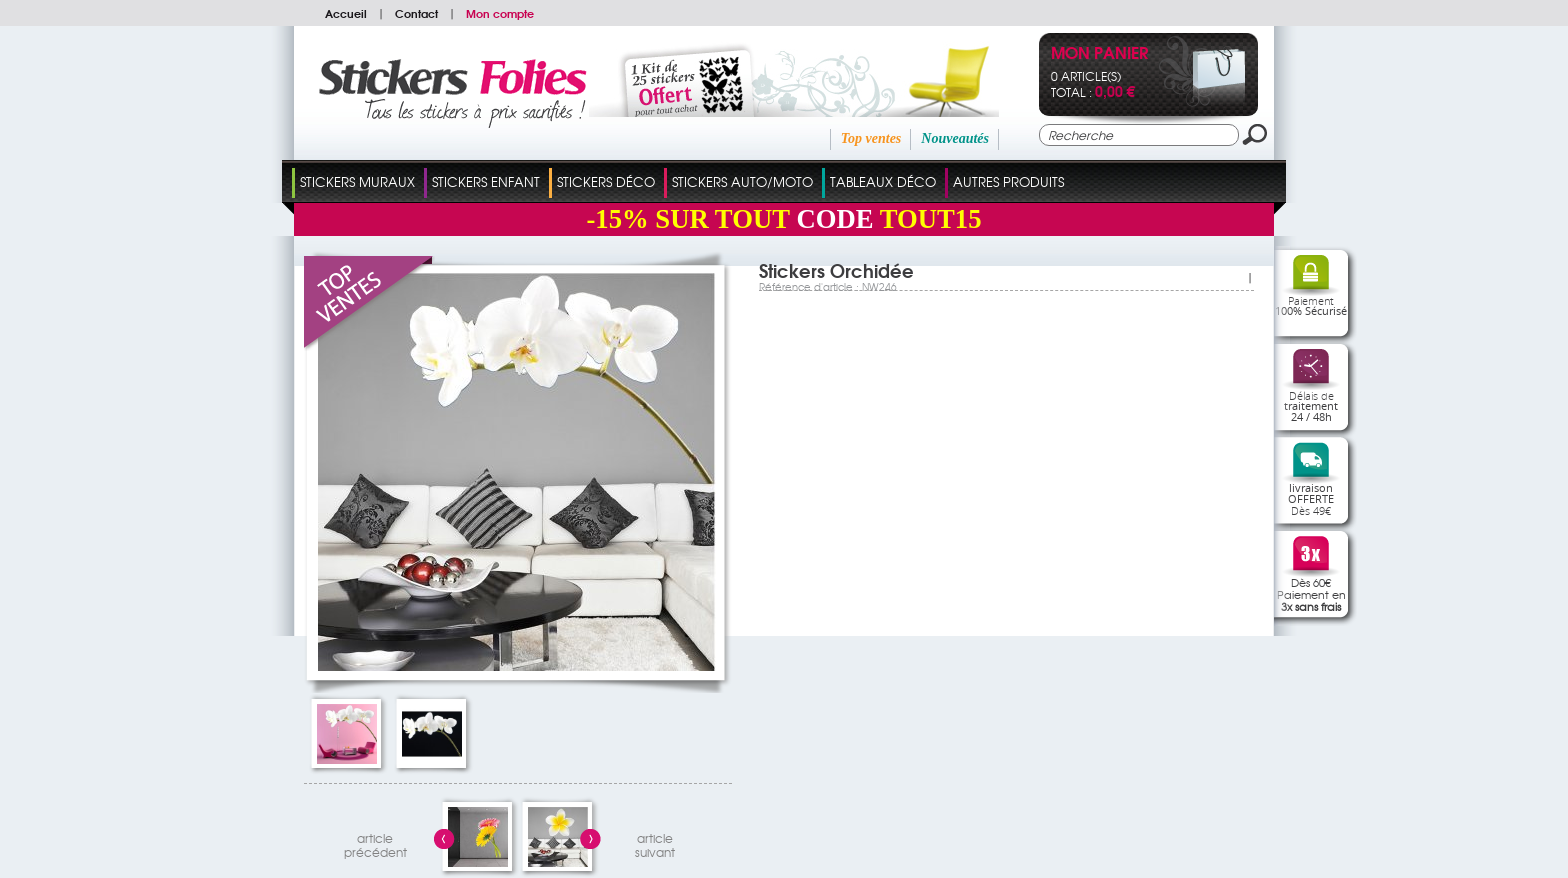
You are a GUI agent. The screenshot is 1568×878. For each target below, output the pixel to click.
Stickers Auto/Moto (742, 181)
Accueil (346, 13)
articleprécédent (375, 842)
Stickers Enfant (486, 181)
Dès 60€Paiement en (1311, 594)
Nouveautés (955, 138)
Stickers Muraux (357, 181)
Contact (416, 13)
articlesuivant (655, 842)
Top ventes (871, 138)
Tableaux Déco (883, 181)
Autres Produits (1008, 181)
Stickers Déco (606, 181)
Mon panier (1099, 54)
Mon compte (500, 13)
